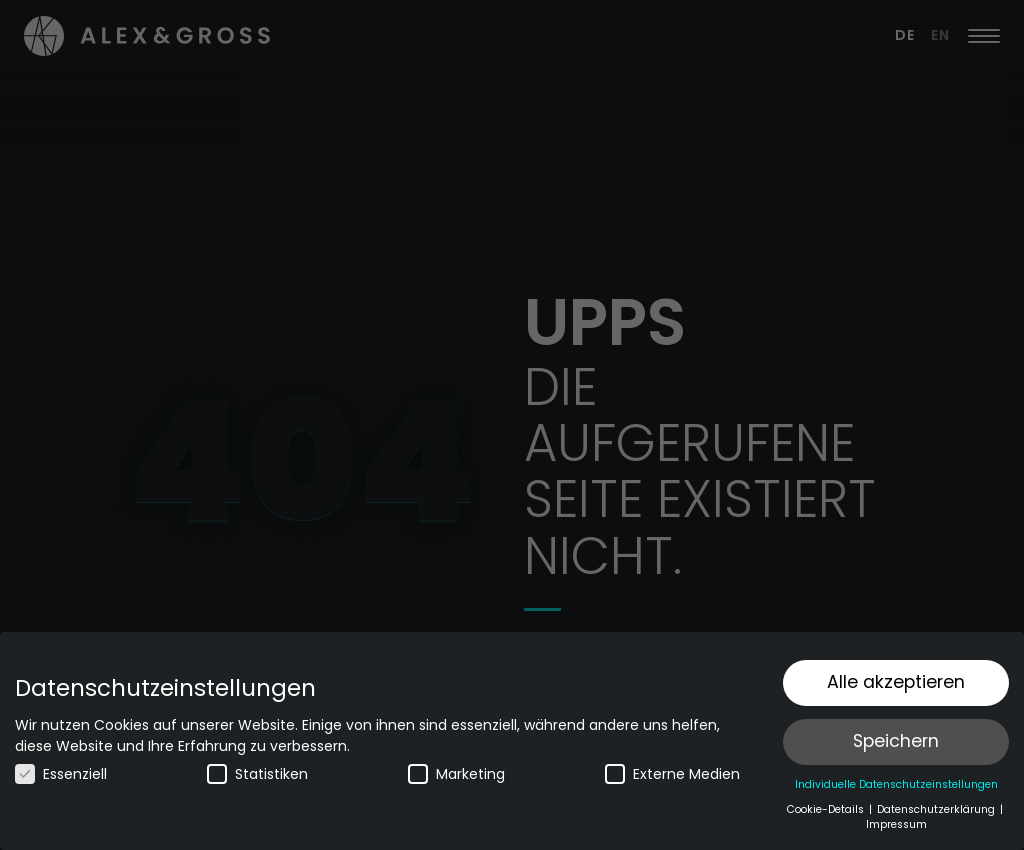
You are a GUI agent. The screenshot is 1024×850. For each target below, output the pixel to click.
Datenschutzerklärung (937, 809)
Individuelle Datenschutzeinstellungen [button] (896, 784)
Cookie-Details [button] (827, 809)
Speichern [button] (896, 741)
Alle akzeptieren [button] (896, 682)
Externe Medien (672, 774)
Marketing (456, 774)
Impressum (896, 824)
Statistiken (257, 774)
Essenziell (61, 774)
